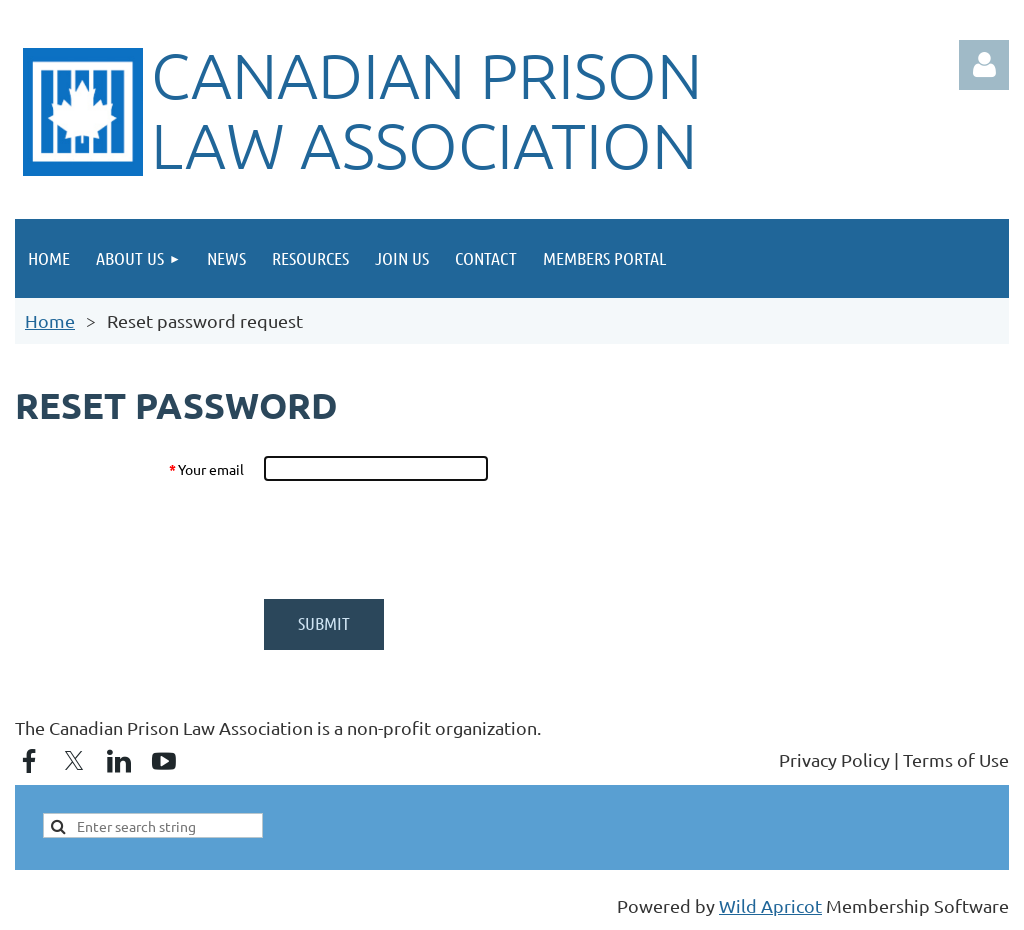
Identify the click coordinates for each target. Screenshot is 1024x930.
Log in (984, 65)
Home (50, 320)
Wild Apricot (770, 905)
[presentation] (415, 540)
